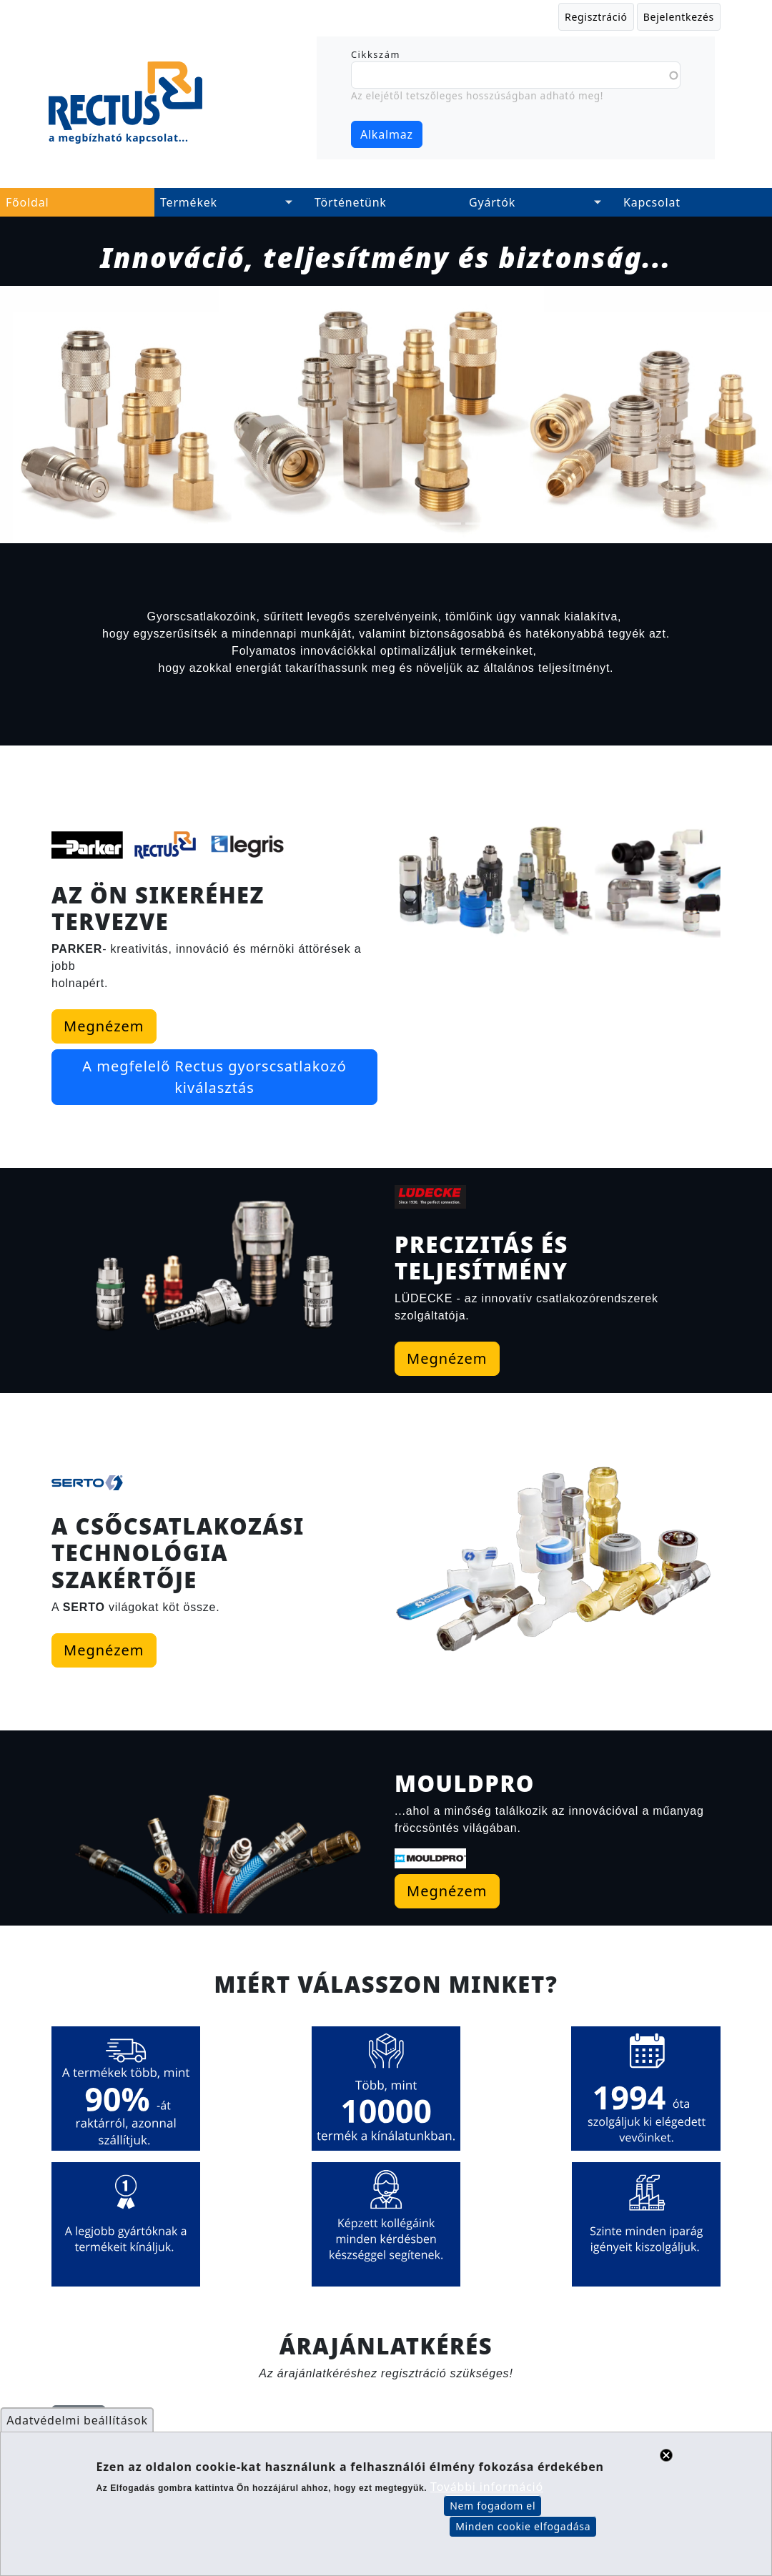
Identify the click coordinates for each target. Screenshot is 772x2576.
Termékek (188, 202)
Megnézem (68, 1026)
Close (666, 2460)
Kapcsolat (652, 202)
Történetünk (351, 202)
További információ (486, 2492)
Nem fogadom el (492, 2510)
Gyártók (492, 202)
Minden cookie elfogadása (522, 2531)
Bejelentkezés (678, 17)
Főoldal (27, 202)
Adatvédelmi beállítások (76, 2425)
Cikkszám (375, 54)
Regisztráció (596, 17)
